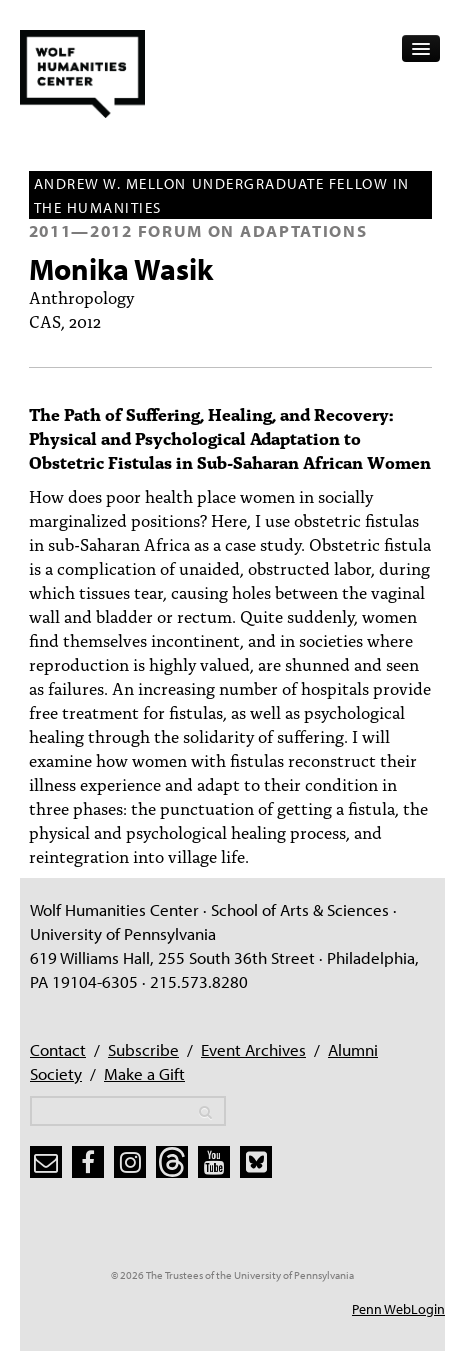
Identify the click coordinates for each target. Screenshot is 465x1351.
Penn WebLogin (398, 1309)
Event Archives (253, 1049)
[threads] (172, 1162)
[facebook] (88, 1162)
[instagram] (130, 1162)
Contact (58, 1049)
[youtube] (214, 1162)
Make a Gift (144, 1073)
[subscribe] (46, 1162)
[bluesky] (256, 1162)
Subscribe (143, 1049)
